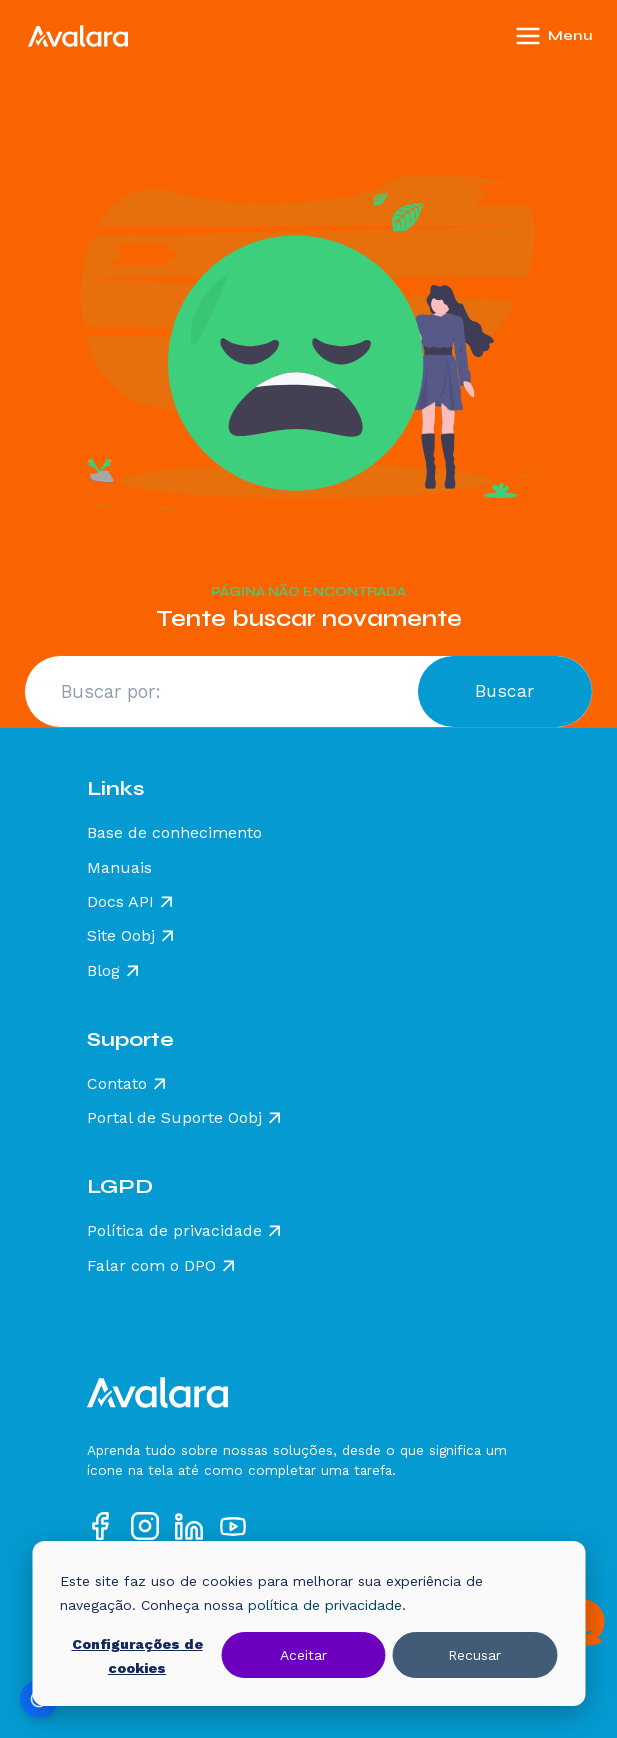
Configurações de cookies (137, 1656)
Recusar (474, 1655)
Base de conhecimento (174, 833)
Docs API (120, 902)
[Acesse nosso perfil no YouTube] (233, 1526)
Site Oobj (121, 936)
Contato (117, 1084)
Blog (103, 971)
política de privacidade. (327, 1605)
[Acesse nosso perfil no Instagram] (145, 1526)
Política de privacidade (174, 1231)
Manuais (119, 868)
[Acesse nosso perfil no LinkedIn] (189, 1526)
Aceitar (303, 1655)
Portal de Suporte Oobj (174, 1118)
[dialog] (308, 1623)
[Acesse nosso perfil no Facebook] (101, 1526)
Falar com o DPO (151, 1266)
